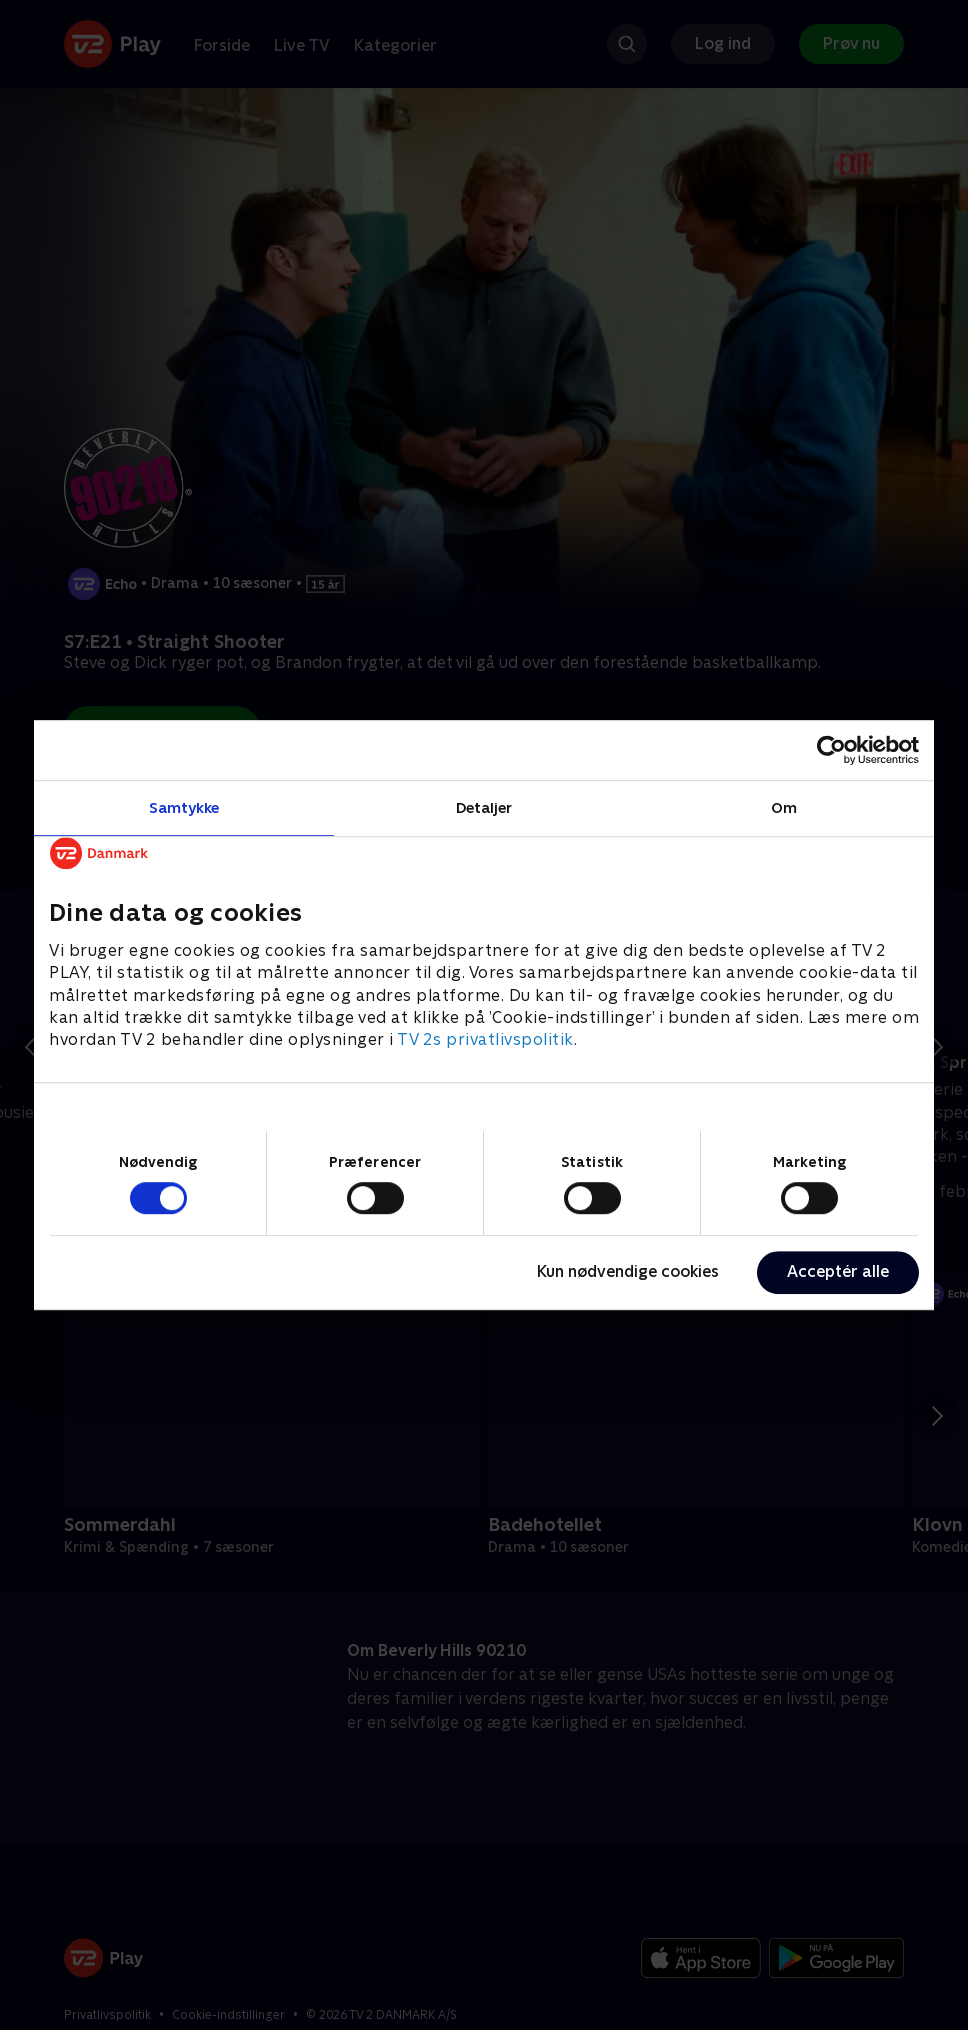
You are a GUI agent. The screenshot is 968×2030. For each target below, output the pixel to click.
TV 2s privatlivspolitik (485, 1040)
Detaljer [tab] (484, 807)
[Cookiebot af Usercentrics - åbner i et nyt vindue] (831, 750)
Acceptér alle (838, 1271)
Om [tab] (784, 807)
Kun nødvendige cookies (628, 1271)
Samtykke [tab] (184, 807)
